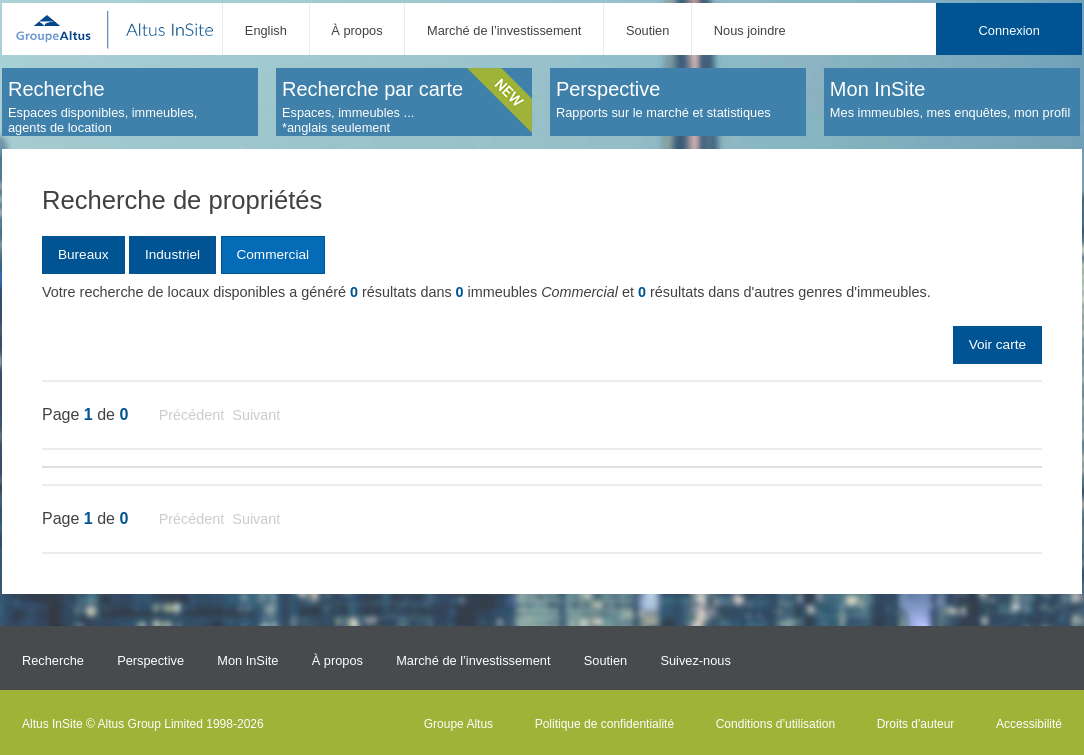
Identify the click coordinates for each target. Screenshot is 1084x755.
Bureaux (83, 254)
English (266, 30)
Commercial (272, 254)
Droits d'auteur (916, 724)
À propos (356, 30)
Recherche (53, 660)
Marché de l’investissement (504, 30)
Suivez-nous (695, 660)
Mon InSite (247, 660)
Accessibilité (1029, 724)
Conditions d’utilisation (775, 724)
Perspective (150, 660)
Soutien (647, 30)
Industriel (172, 254)
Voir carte (997, 344)
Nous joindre (750, 30)
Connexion (1009, 30)
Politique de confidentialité (604, 724)
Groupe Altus (458, 724)
